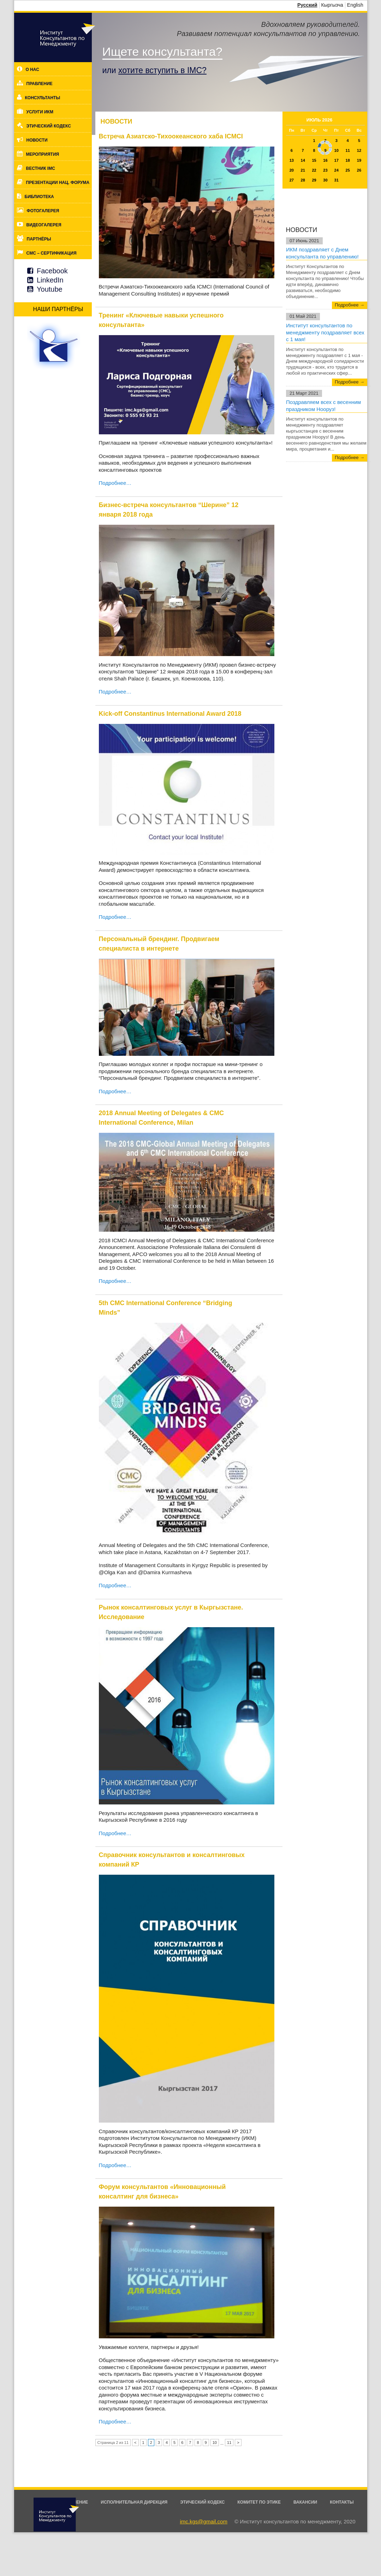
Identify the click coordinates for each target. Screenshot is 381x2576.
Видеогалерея (43, 224)
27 (292, 180)
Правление (39, 83)
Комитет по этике (259, 2502)
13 (292, 160)
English (355, 5)
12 (359, 150)
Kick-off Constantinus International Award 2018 (170, 713)
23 (325, 170)
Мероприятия (42, 154)
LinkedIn (50, 280)
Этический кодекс (48, 126)
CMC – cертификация (51, 253)
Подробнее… (115, 483)
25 (348, 170)
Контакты (341, 2502)
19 (359, 160)
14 (303, 160)
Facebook (52, 271)
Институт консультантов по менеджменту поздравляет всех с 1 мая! (325, 332)
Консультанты (42, 97)
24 (336, 170)
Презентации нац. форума (58, 182)
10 (215, 2442)
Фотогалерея (43, 210)
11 (348, 150)
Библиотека (39, 196)
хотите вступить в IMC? (162, 70)
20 (292, 170)
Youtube (49, 289)
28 (303, 180)
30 (325, 180)
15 (314, 160)
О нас (32, 69)
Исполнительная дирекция (134, 2502)
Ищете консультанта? (162, 51)
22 (314, 170)
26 (359, 170)
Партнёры (39, 239)
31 (336, 180)
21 (303, 170)
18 (348, 160)
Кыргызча (332, 5)
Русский (307, 5)
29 (314, 180)
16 (325, 160)
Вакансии (305, 2502)
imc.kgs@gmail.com (203, 2521)
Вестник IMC (40, 168)
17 (336, 160)
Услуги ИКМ (39, 111)
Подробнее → (349, 305)
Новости (37, 140)
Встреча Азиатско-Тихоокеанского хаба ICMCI (171, 136)
